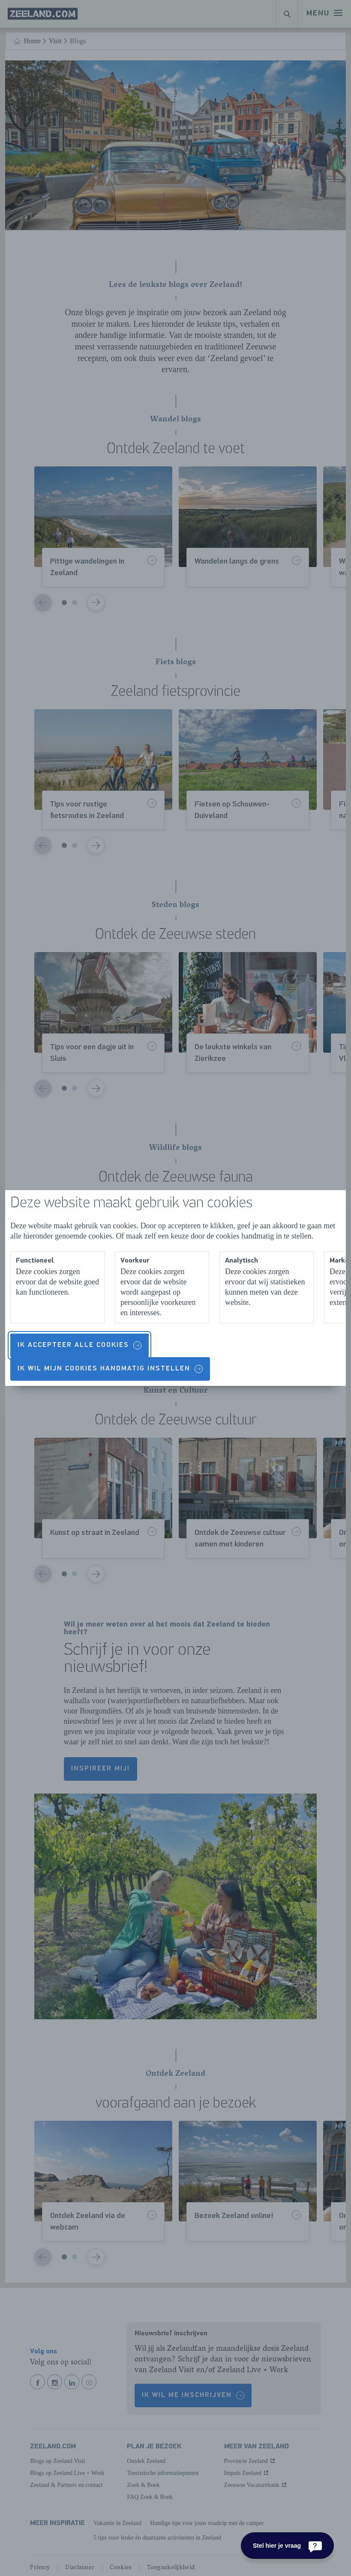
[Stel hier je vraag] (287, 2545)
